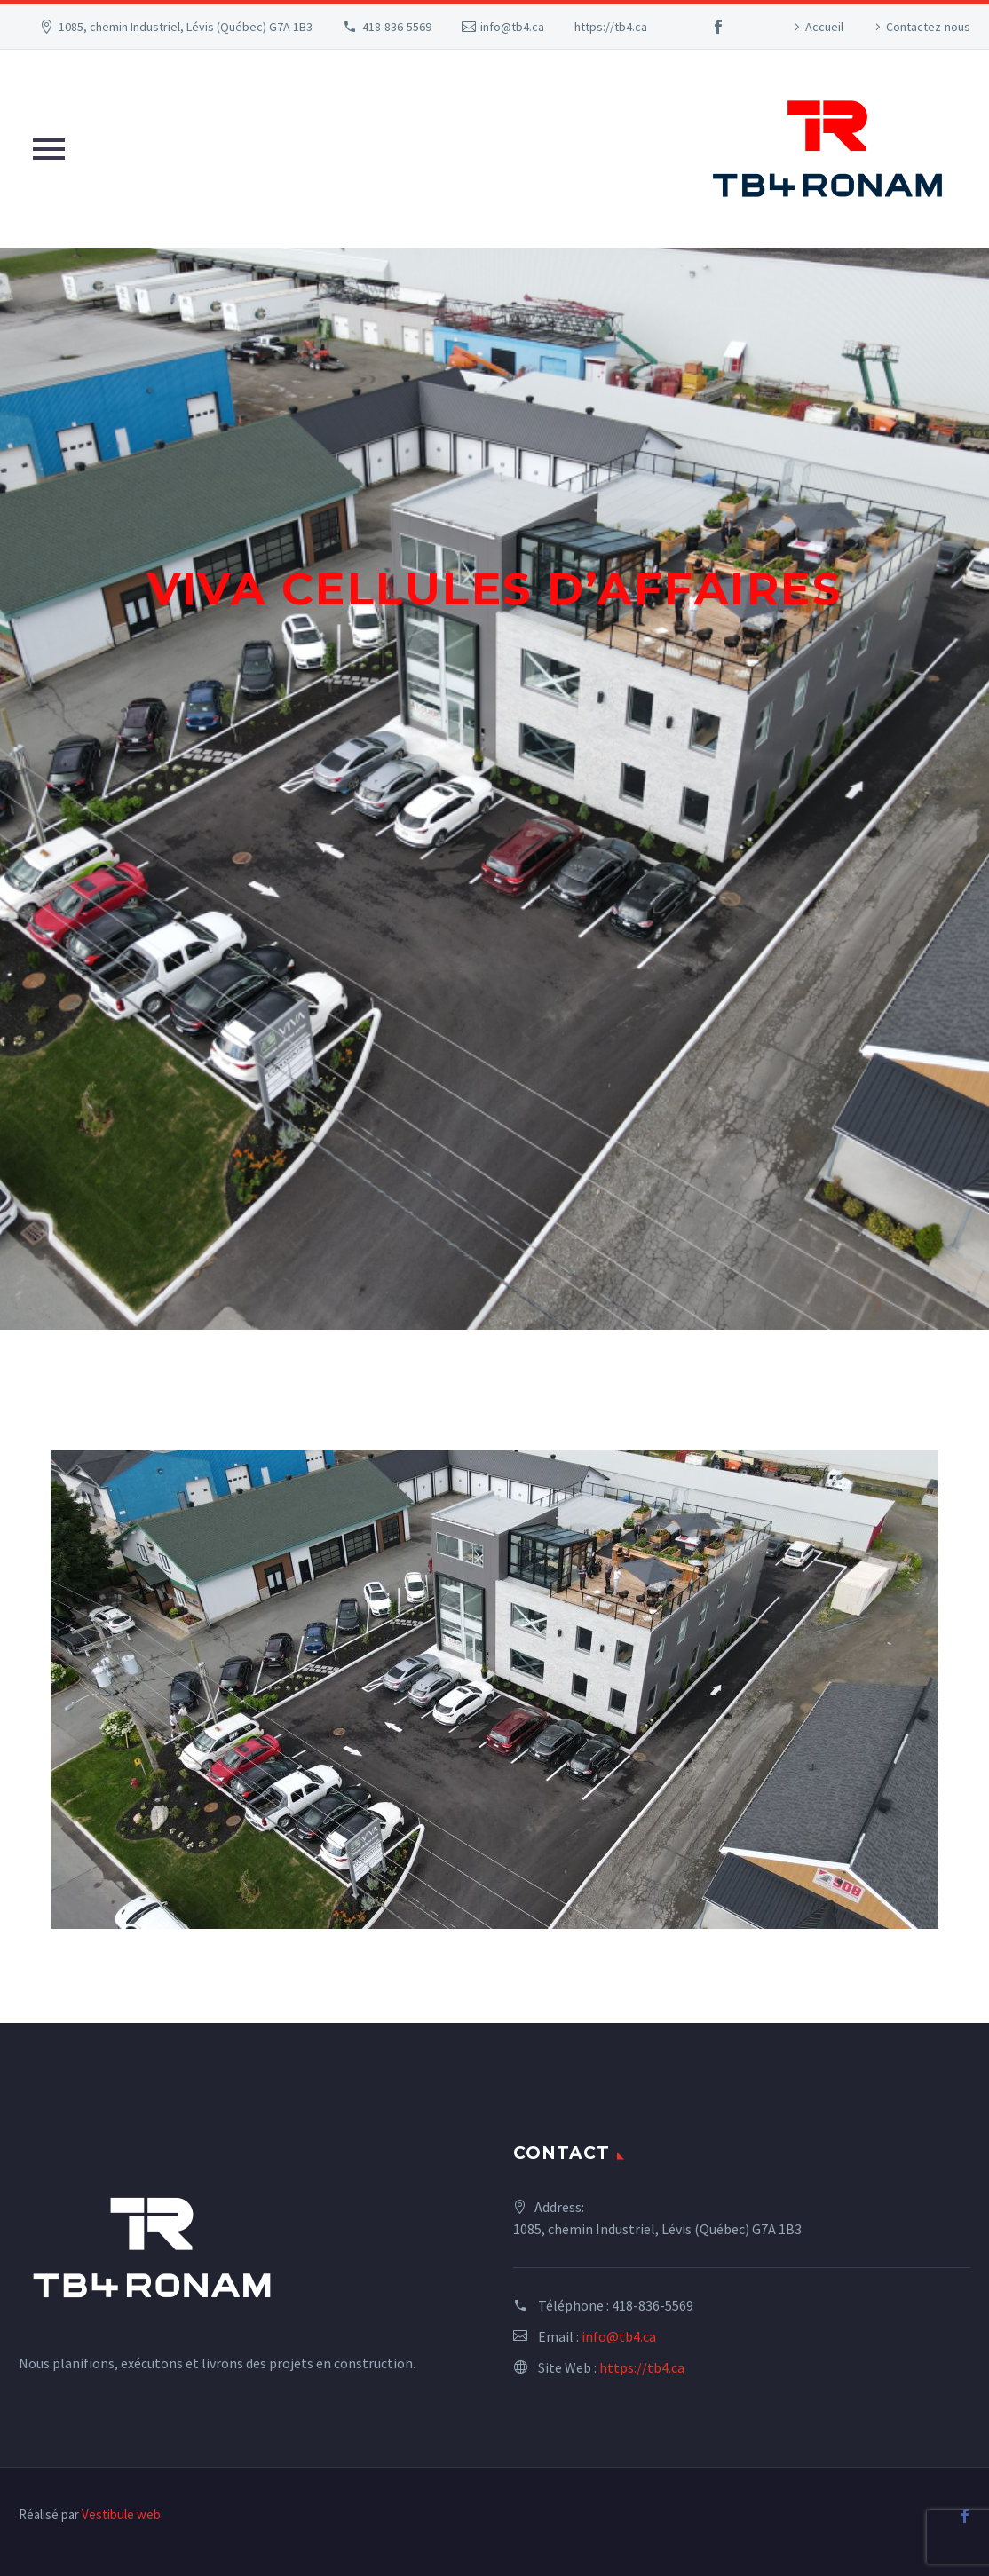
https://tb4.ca (610, 27)
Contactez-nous (928, 27)
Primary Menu (49, 149)
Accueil (824, 27)
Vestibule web (121, 2514)
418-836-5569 (396, 27)
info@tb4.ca (512, 27)
